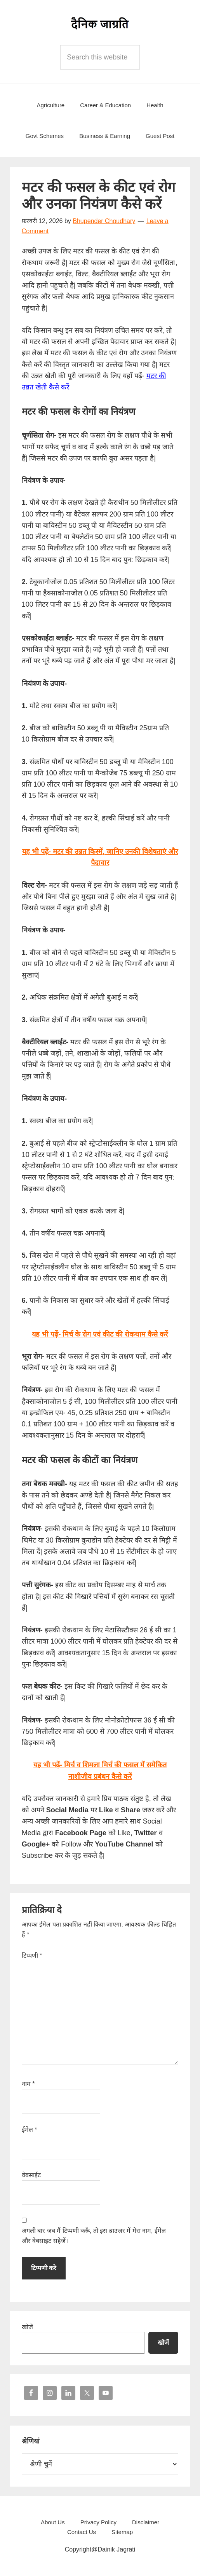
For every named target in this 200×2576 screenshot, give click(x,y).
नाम (28, 2083)
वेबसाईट (31, 2175)
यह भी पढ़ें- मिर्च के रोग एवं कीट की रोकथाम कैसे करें (100, 1334)
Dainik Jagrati (100, 23)
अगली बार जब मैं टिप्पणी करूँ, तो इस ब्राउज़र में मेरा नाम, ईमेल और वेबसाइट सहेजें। (94, 2235)
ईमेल (29, 2129)
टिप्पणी (32, 1955)
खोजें (27, 2327)
